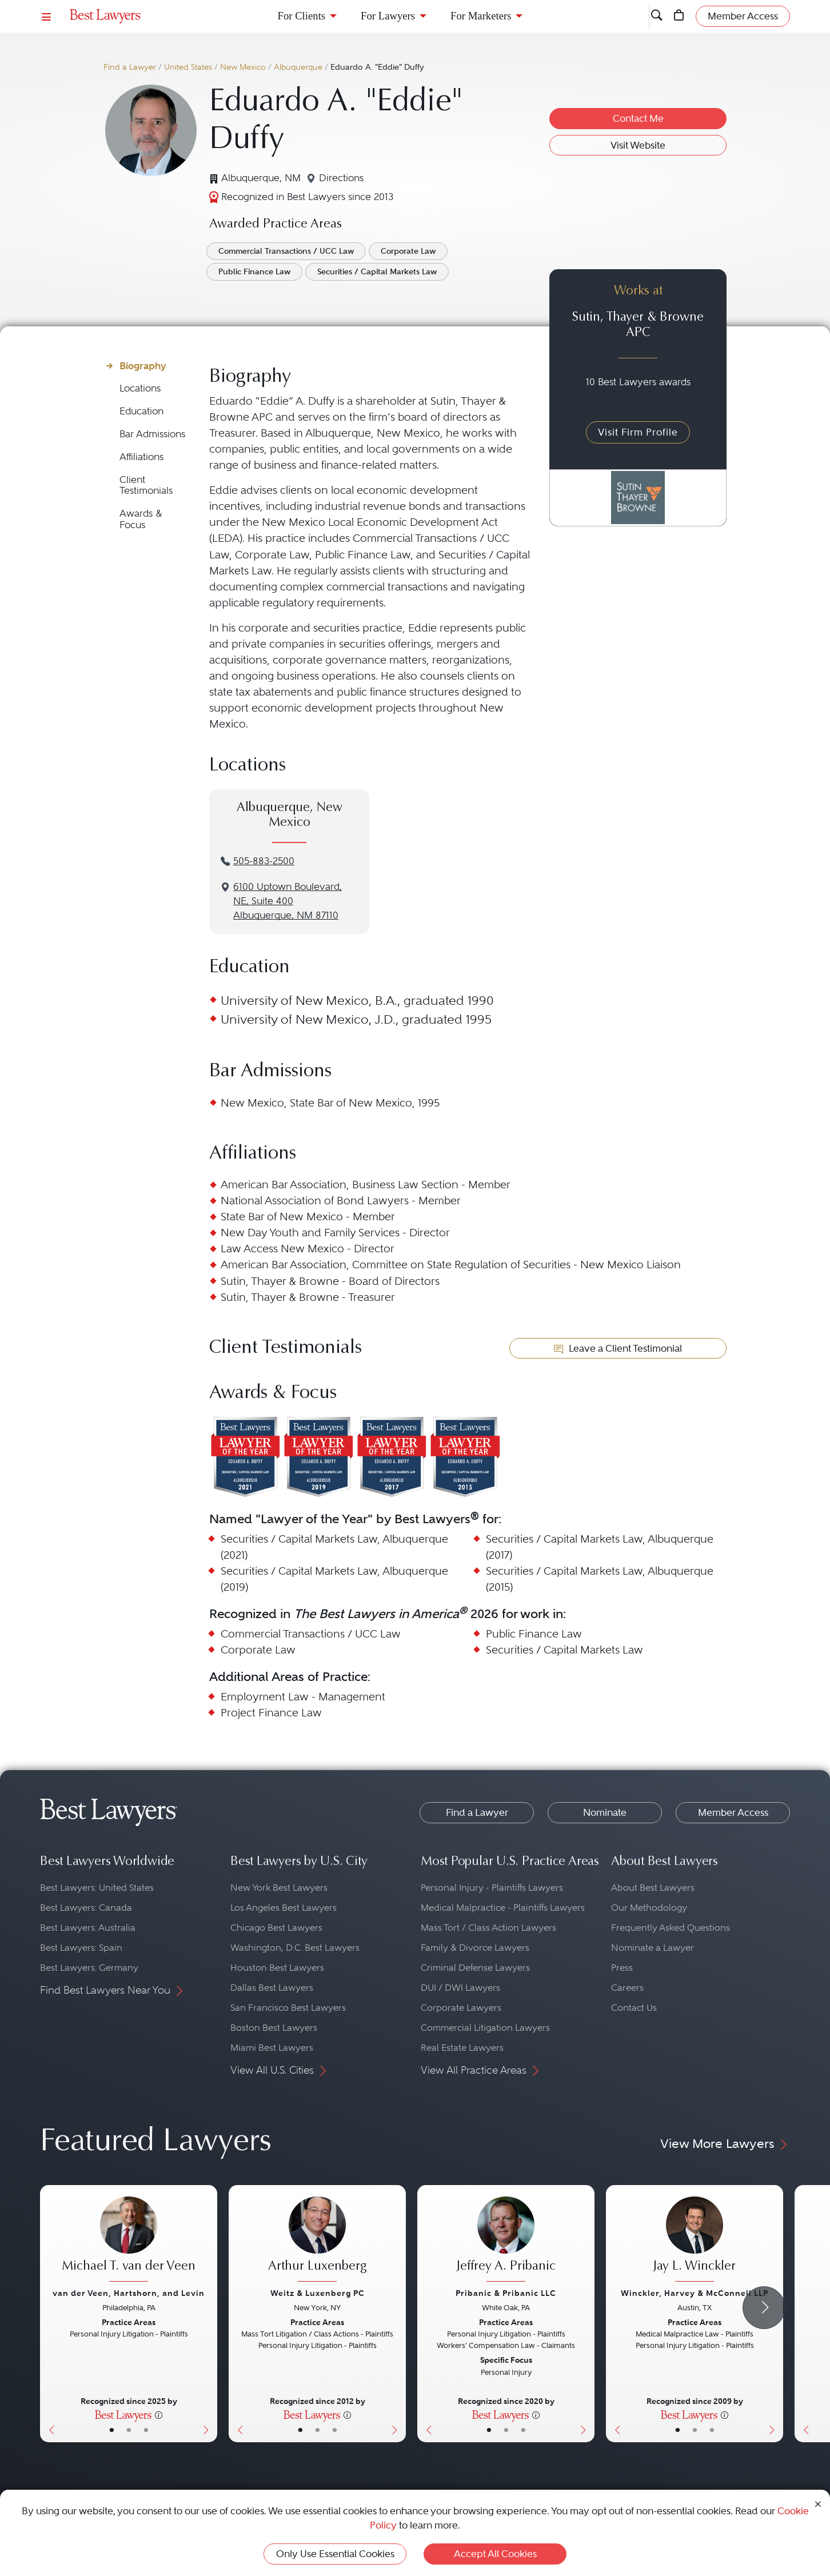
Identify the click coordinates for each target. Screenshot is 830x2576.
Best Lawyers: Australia (87, 1927)
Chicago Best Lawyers (276, 1927)
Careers (627, 1987)
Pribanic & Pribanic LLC (506, 2293)
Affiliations (141, 457)
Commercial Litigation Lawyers (485, 2027)
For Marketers (480, 16)
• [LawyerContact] (146, 2430)
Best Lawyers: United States (97, 1887)
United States (188, 67)
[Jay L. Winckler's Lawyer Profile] (694, 2240)
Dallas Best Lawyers (271, 1987)
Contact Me (638, 118)
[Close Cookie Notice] (818, 2503)
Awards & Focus (140, 519)
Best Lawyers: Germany (89, 1967)
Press (622, 1967)
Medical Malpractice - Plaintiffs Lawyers (503, 1907)
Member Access (733, 1812)
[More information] (158, 2414)
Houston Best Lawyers (277, 1967)
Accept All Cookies (495, 2553)
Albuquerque (298, 67)
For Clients (302, 16)
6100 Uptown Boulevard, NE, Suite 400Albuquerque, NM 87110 (287, 901)
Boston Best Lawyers (273, 2027)
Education (141, 411)
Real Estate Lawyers (462, 2047)
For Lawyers (388, 16)
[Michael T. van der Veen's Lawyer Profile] (128, 2240)
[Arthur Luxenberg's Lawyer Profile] (317, 2240)
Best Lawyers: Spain (81, 1947)
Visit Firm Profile (638, 432)
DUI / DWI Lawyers (460, 1987)
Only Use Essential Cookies (335, 2553)
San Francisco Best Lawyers (288, 2007)
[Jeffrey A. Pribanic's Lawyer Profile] (506, 2240)
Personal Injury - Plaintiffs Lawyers (492, 1887)
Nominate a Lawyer (652, 1947)
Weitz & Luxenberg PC (317, 2293)
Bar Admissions (152, 434)
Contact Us (634, 2007)
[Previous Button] (49, 2313)
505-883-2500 (263, 861)
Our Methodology (649, 1907)
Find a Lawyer (129, 67)
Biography (142, 366)
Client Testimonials (146, 485)
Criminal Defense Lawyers (475, 1967)
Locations (140, 388)
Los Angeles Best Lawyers (283, 1907)
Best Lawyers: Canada (86, 1907)
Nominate (605, 1812)
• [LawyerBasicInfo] (112, 2430)
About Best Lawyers (653, 1887)
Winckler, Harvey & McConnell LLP (694, 2293)
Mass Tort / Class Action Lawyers (488, 1927)
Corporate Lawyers (461, 2007)
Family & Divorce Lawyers (475, 1947)
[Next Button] (208, 2313)
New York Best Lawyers (279, 1887)
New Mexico (243, 67)
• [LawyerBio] (129, 2430)
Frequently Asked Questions (670, 1927)
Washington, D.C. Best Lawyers (295, 1947)
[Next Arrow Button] (764, 2307)
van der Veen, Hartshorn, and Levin (129, 2293)
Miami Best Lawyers (271, 2047)
